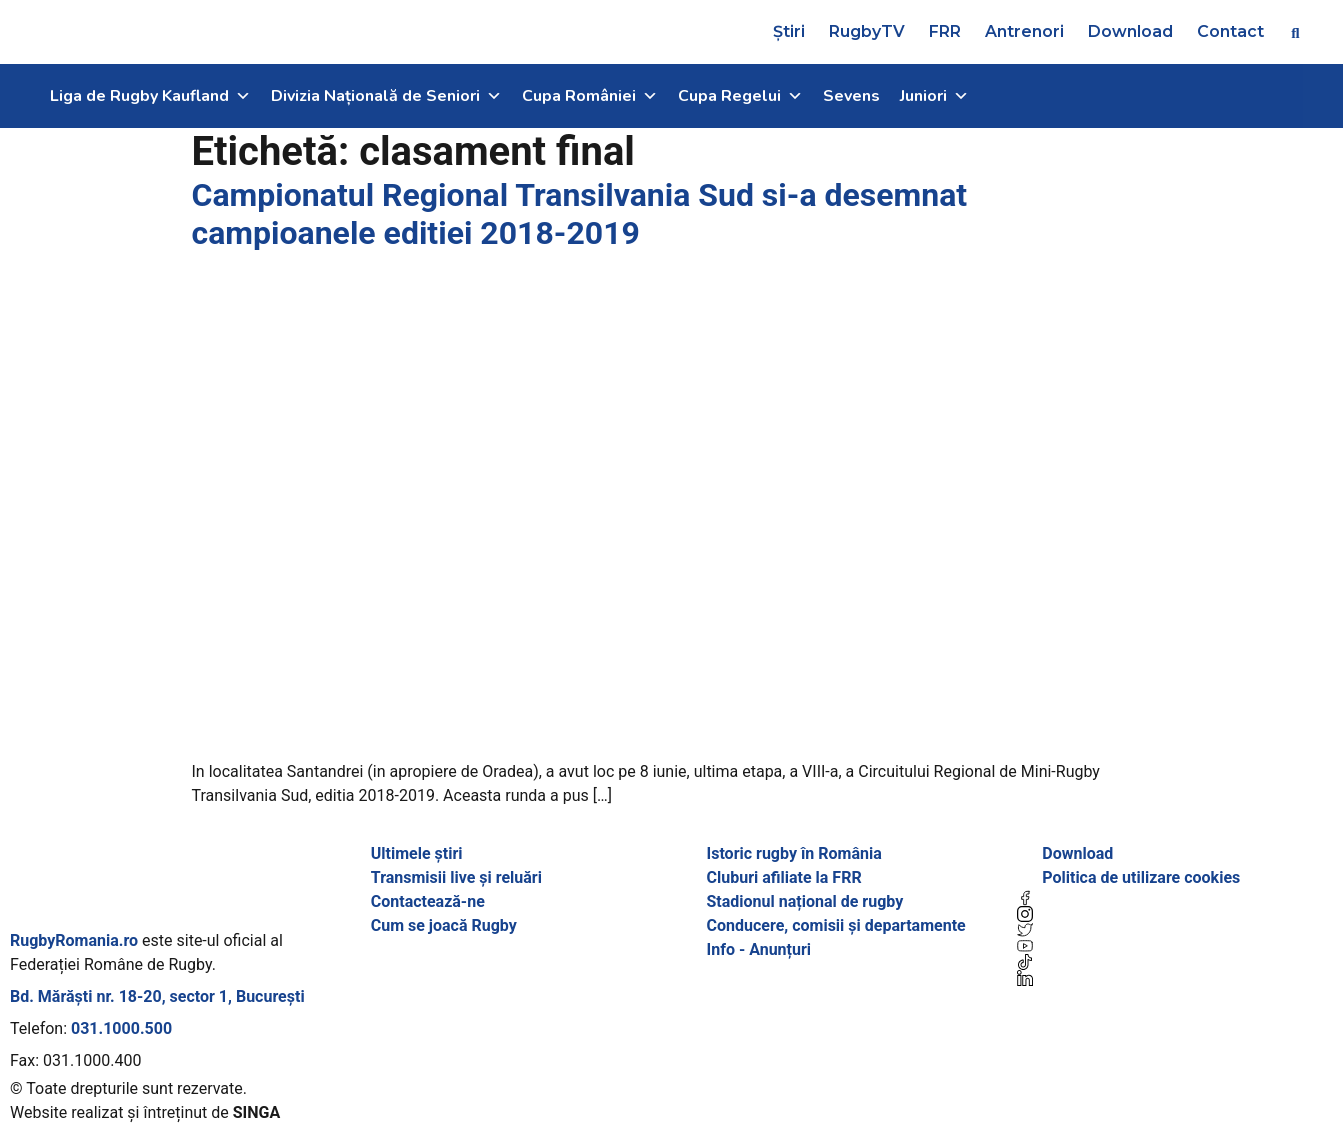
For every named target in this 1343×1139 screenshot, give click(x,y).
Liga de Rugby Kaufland (150, 96)
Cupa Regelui (740, 96)
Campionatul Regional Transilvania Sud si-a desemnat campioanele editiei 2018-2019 (580, 214)
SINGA (256, 1112)
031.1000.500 (121, 1028)
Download (1130, 31)
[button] (1295, 32)
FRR (945, 31)
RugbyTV (867, 31)
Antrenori (1024, 31)
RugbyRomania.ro (74, 940)
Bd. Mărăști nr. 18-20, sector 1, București (157, 996)
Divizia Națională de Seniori (386, 96)
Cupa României (590, 96)
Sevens (851, 96)
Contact (1230, 31)
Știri (789, 31)
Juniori (934, 96)
